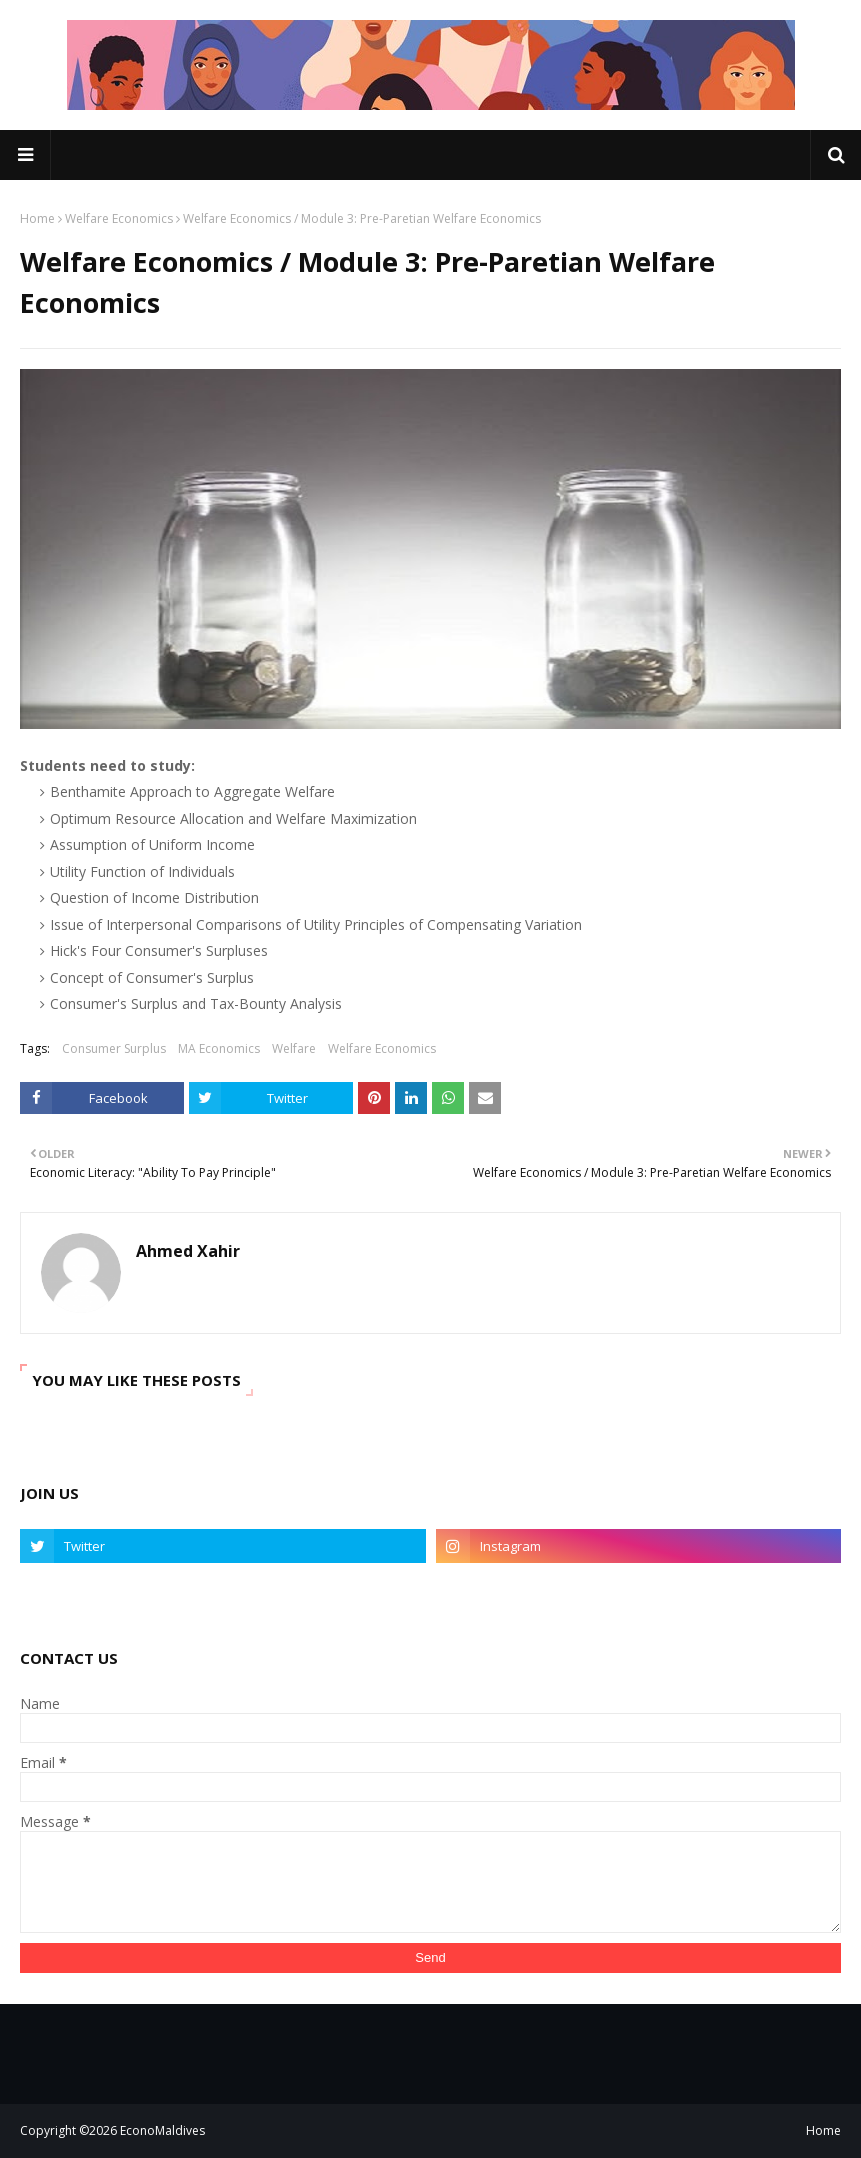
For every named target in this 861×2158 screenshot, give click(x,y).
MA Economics (219, 1048)
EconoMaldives (162, 2130)
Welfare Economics (119, 218)
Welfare (294, 1048)
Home (37, 218)
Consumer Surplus (114, 1048)
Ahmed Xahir (188, 1251)
